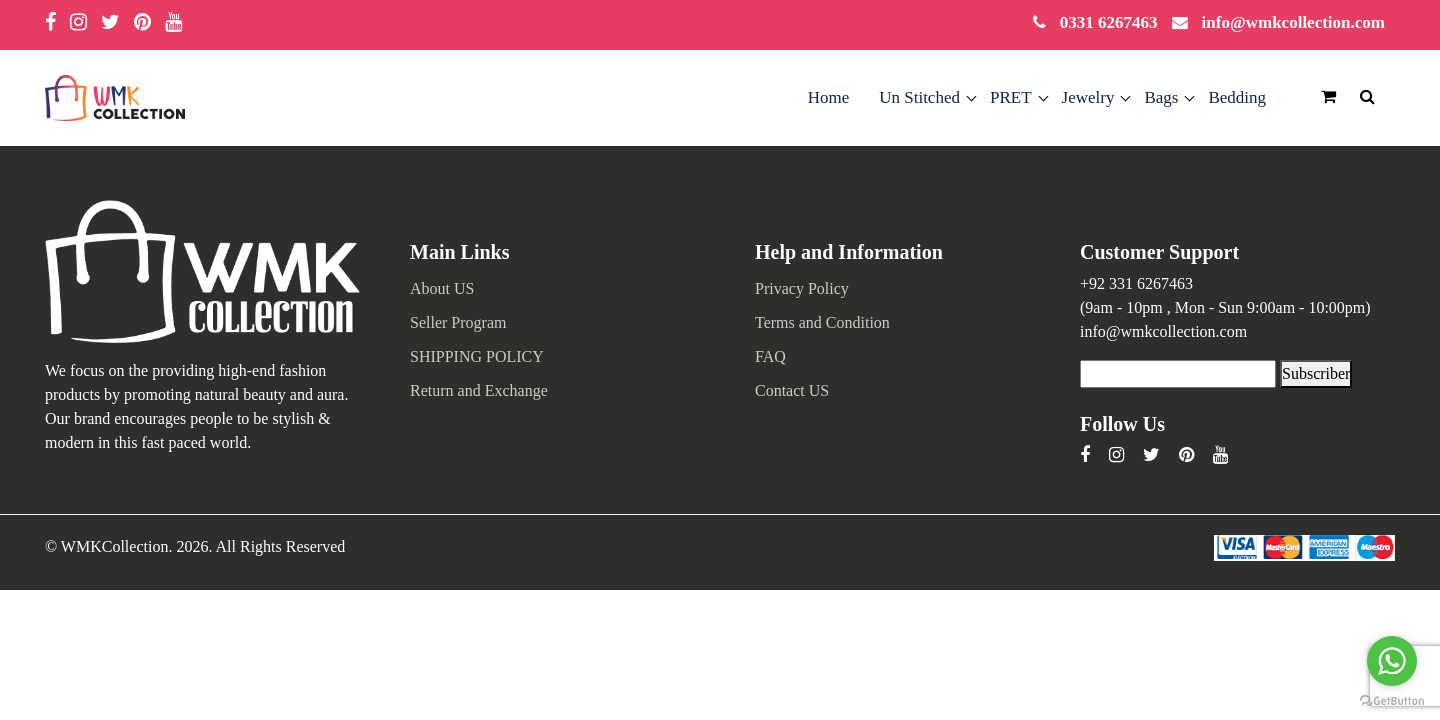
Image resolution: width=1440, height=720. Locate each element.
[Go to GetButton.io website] (1392, 699)
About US (442, 288)
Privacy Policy (802, 288)
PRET (1011, 97)
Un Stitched (919, 97)
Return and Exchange (479, 390)
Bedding (1237, 97)
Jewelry (1088, 97)
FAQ (770, 356)
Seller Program (458, 322)
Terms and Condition (822, 322)
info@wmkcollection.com (1293, 22)
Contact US (792, 390)
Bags (1161, 97)
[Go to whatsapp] (1392, 661)
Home (829, 97)
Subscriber (1316, 373)
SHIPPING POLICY (477, 356)
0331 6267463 (1109, 22)
